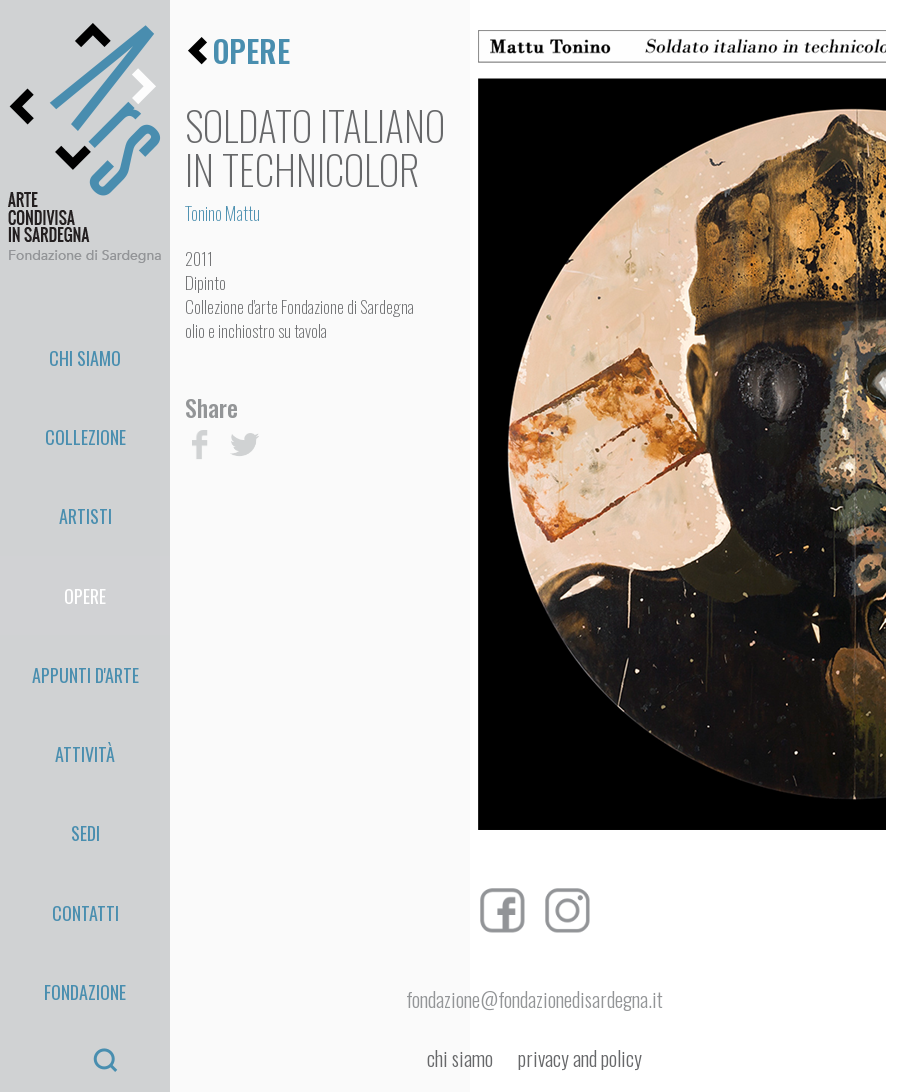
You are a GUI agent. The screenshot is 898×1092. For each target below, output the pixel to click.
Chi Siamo (85, 337)
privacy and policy (580, 1058)
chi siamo (460, 1058)
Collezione (85, 382)
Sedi (85, 607)
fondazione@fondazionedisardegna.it (534, 999)
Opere (85, 472)
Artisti (85, 427)
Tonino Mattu (222, 213)
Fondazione (85, 697)
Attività (85, 562)
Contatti (85, 652)
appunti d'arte (85, 517)
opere (251, 50)
